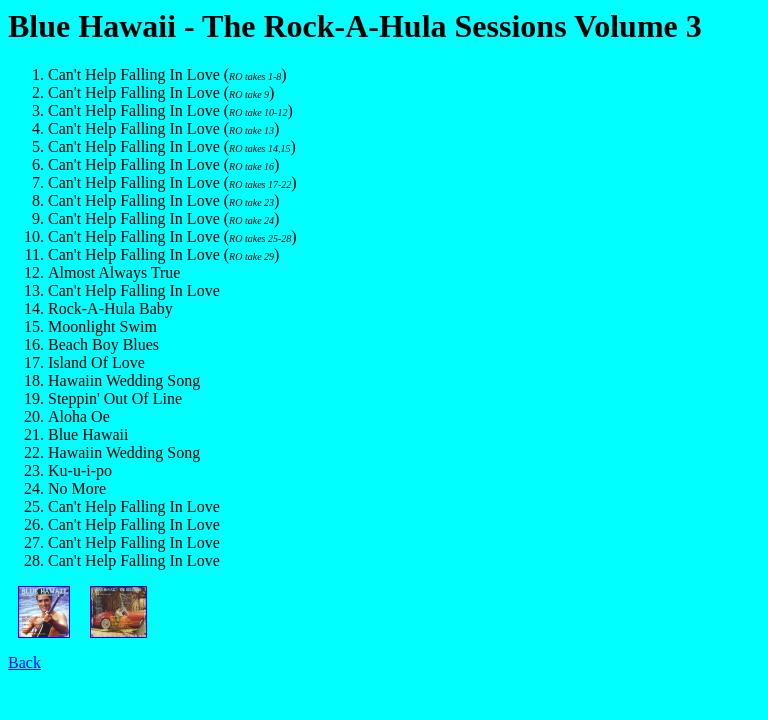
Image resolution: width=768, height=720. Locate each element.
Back (24, 662)
